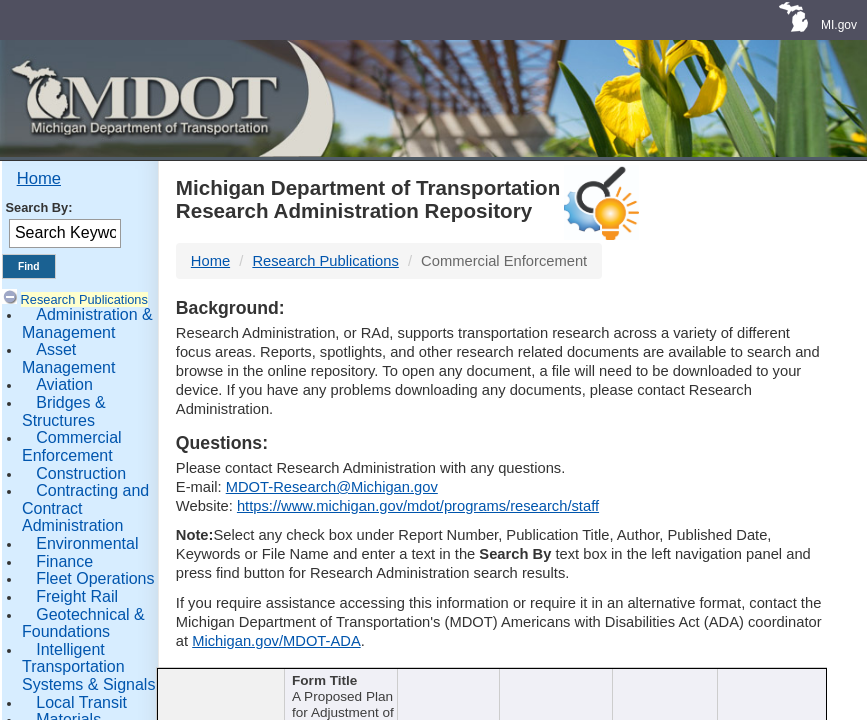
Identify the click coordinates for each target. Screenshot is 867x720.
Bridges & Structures (64, 411)
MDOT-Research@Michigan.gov (332, 487)
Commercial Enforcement (72, 446)
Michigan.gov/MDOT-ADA (276, 641)
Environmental (87, 543)
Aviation (64, 384)
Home (39, 178)
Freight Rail (77, 596)
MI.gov (839, 25)
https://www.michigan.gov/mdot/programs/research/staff (418, 506)
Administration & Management (87, 323)
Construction (81, 473)
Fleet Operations (95, 578)
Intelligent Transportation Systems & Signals (88, 667)
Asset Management (68, 358)
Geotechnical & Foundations (83, 623)
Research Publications (84, 299)
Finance (64, 561)
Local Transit (81, 702)
